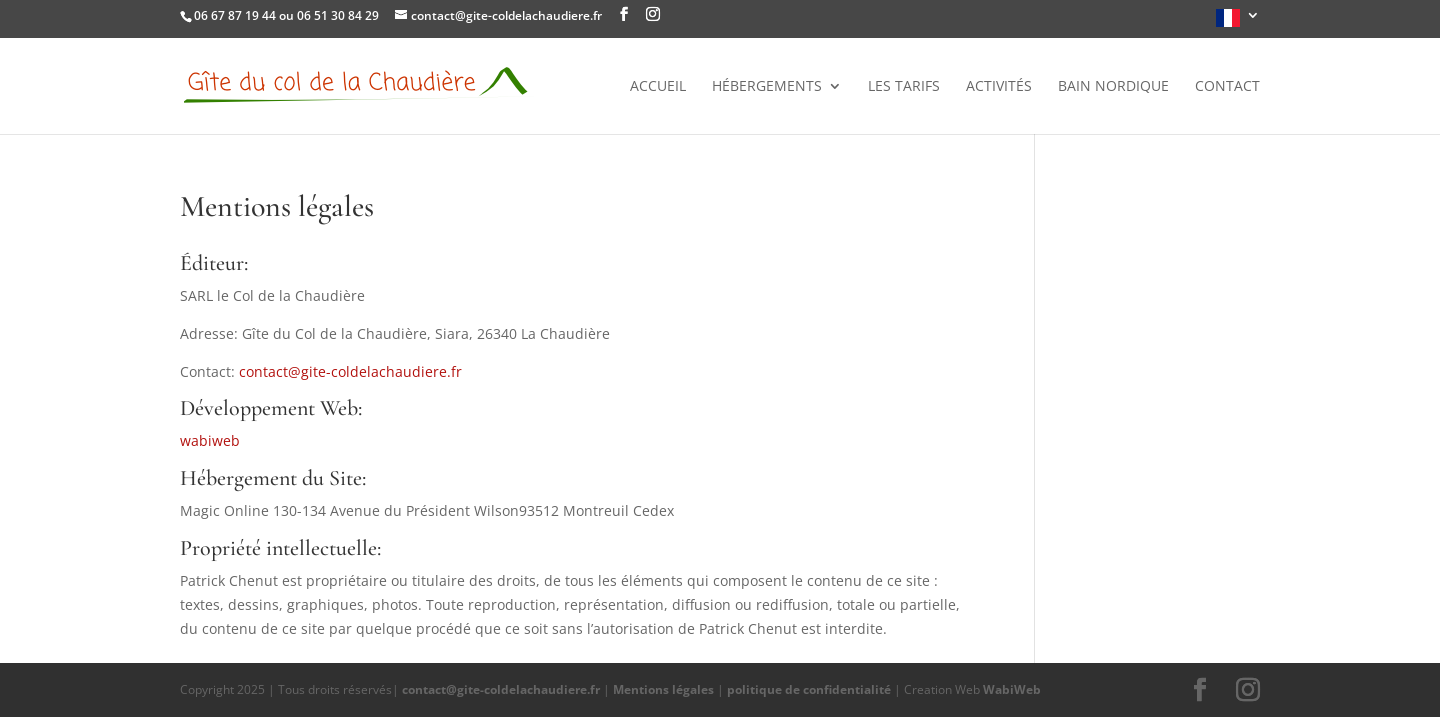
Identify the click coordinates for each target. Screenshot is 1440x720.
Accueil (658, 87)
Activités (999, 87)
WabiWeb (1012, 689)
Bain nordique (1113, 87)
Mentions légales (663, 689)
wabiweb (210, 440)
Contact (1227, 87)
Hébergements (767, 87)
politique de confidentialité (809, 689)
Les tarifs (904, 87)
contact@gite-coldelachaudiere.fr (350, 371)
